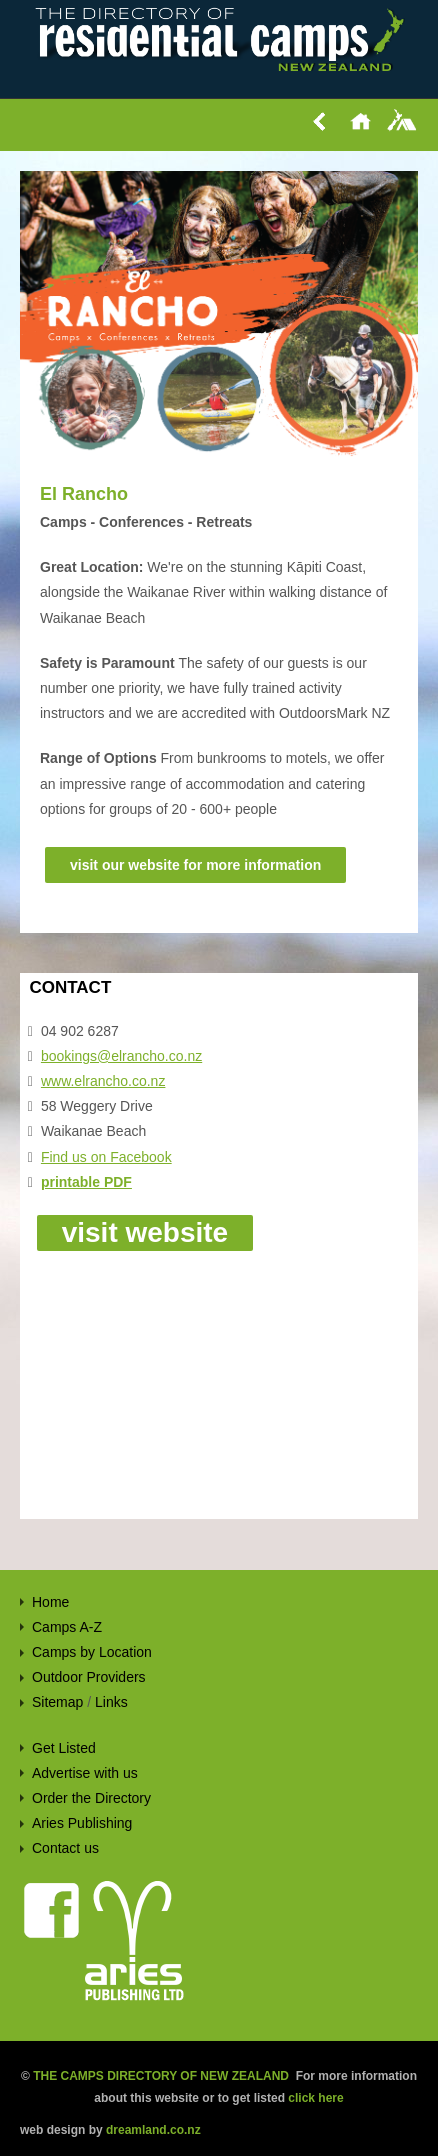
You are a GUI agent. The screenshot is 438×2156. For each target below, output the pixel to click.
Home (50, 1602)
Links (111, 1702)
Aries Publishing (82, 1823)
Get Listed (64, 1748)
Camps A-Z (67, 1627)
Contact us (65, 1848)
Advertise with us (85, 1773)
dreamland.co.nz (153, 2130)
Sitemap (57, 1702)
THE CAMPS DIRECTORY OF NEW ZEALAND (161, 2076)
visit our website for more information (195, 865)
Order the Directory (91, 1798)
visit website (145, 1232)
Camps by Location (92, 1652)
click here (315, 2098)
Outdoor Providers (89, 1677)
